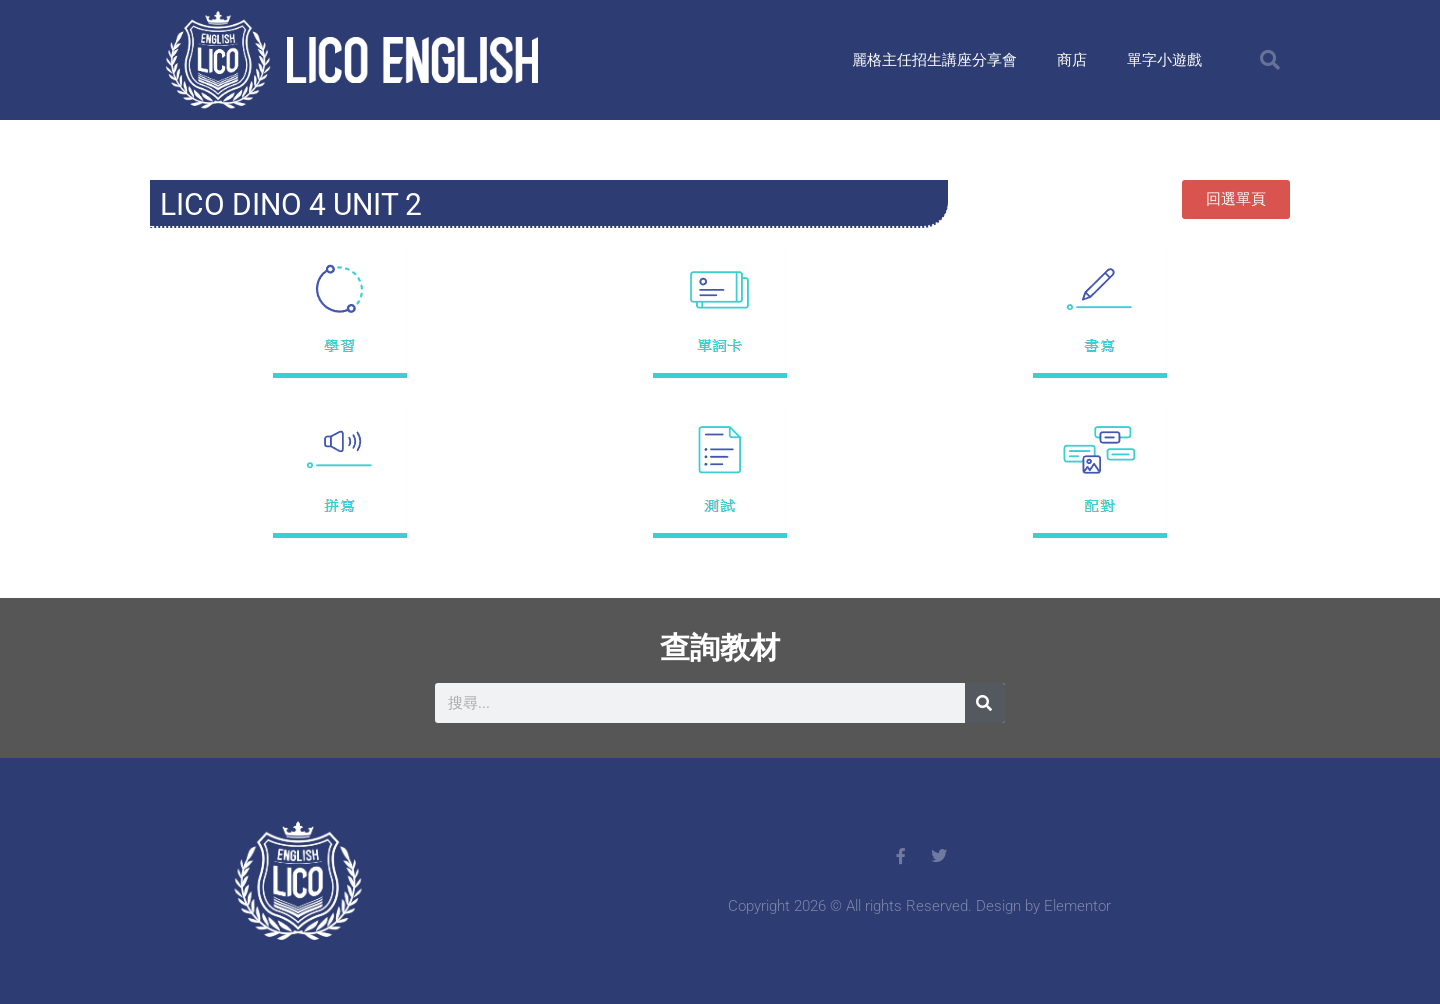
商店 (1072, 60)
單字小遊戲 (1164, 60)
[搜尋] (985, 703)
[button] (1270, 60)
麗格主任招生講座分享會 (934, 60)
